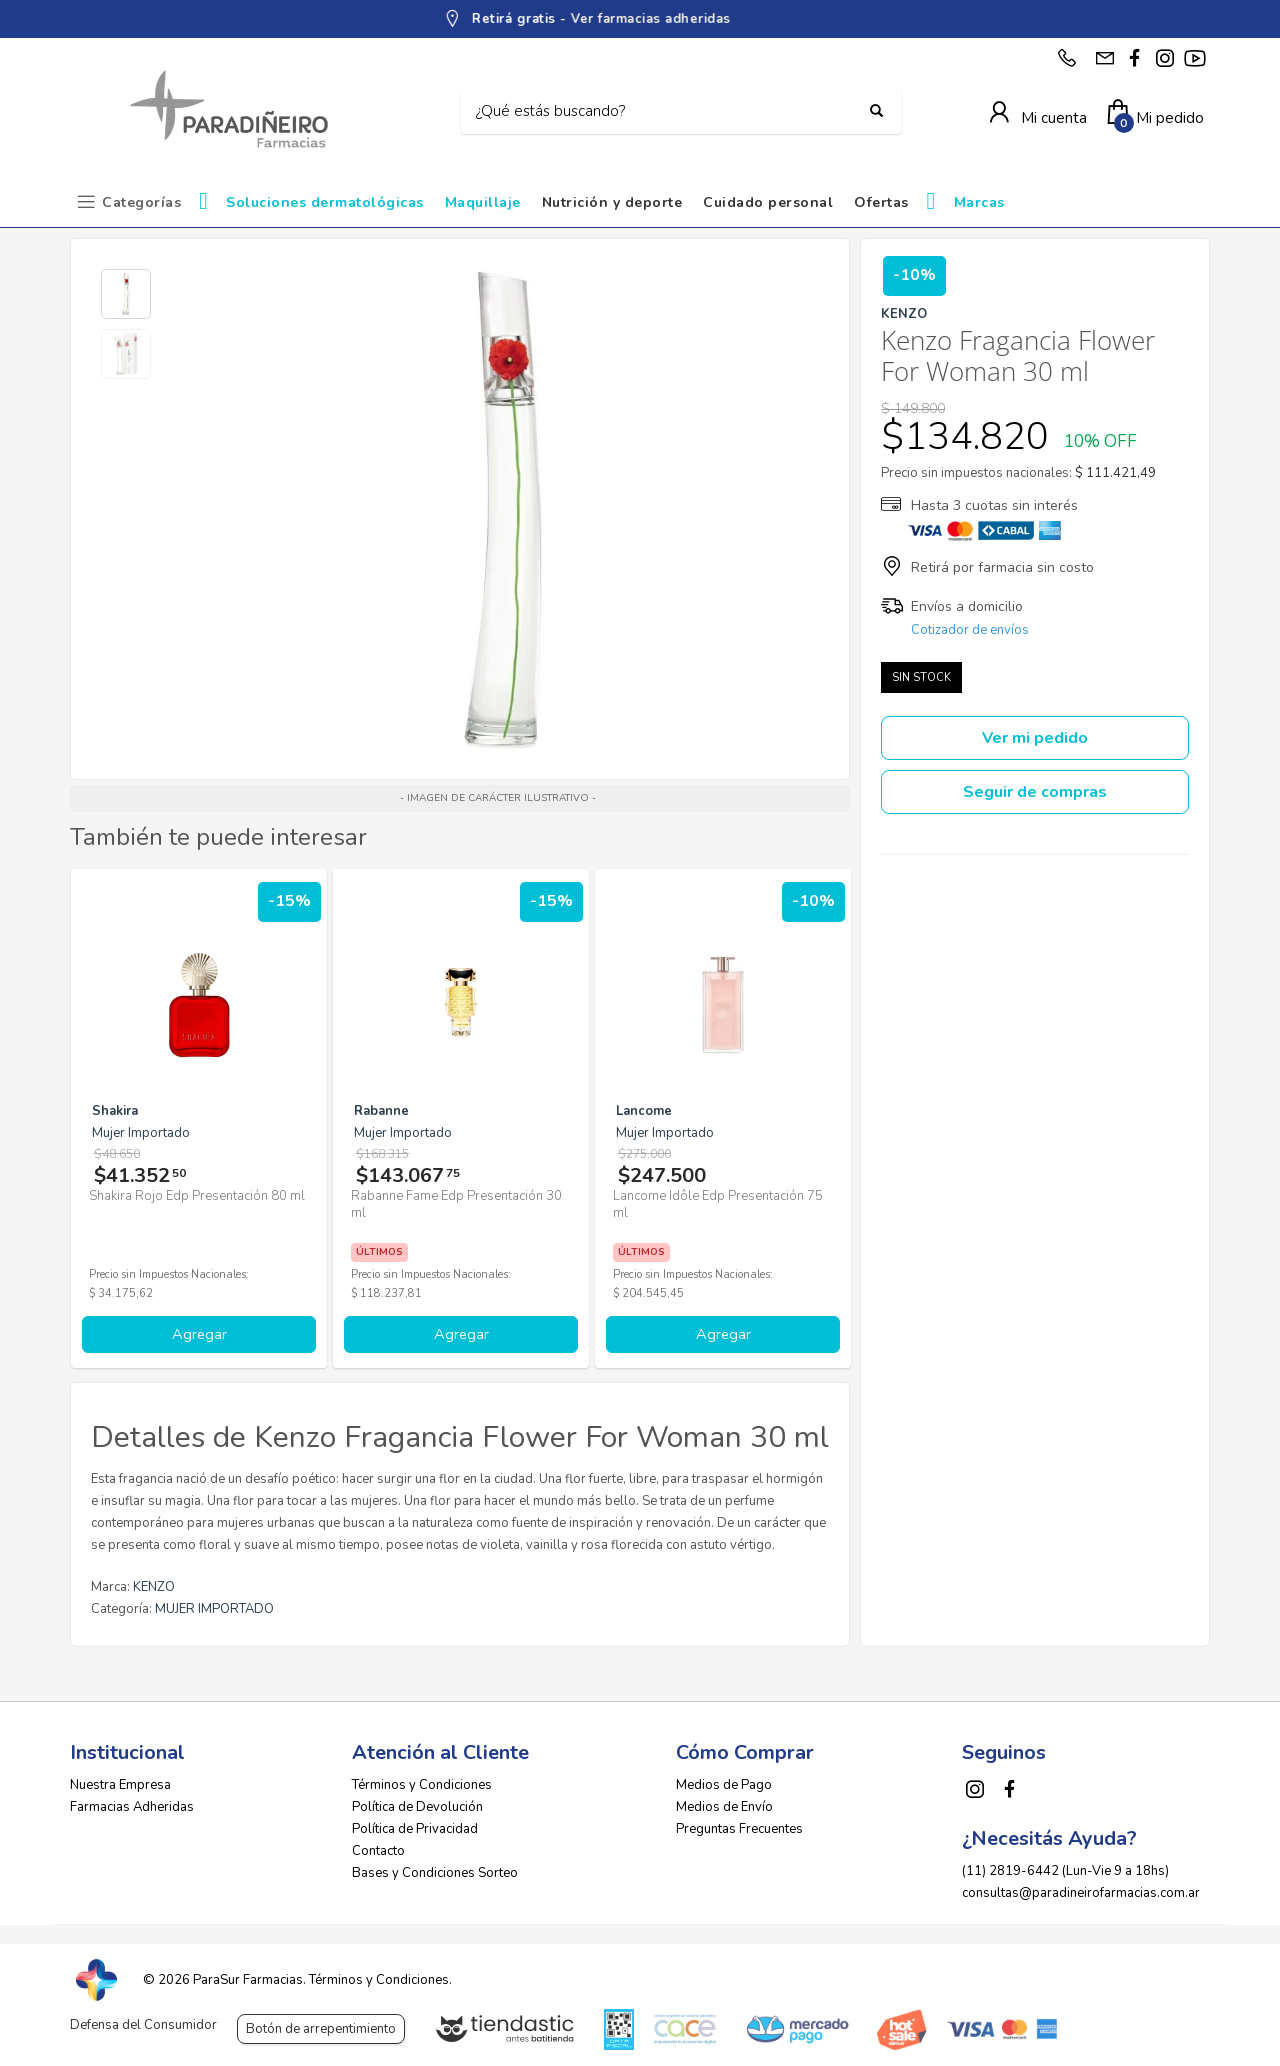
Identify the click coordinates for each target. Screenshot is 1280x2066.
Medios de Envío (724, 1807)
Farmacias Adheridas (132, 1807)
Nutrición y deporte (612, 202)
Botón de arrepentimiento (321, 2029)
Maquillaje (483, 202)
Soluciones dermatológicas (325, 202)
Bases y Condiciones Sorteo (435, 1873)
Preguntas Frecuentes (739, 1829)
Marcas (979, 202)
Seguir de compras (1035, 792)
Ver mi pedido (1035, 738)
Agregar (199, 1334)
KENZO (154, 1587)
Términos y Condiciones (422, 1785)
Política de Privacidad (415, 1829)
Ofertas (881, 202)
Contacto (378, 1851)
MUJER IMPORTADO (214, 1609)
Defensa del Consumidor (143, 2025)
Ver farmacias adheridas (715, 19)
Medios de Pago (724, 1785)
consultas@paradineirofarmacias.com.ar (1081, 1893)
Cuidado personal (768, 202)
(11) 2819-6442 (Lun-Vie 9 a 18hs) (1065, 1871)
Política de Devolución (417, 1807)
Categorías (141, 202)
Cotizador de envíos (970, 630)
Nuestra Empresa (120, 1785)
